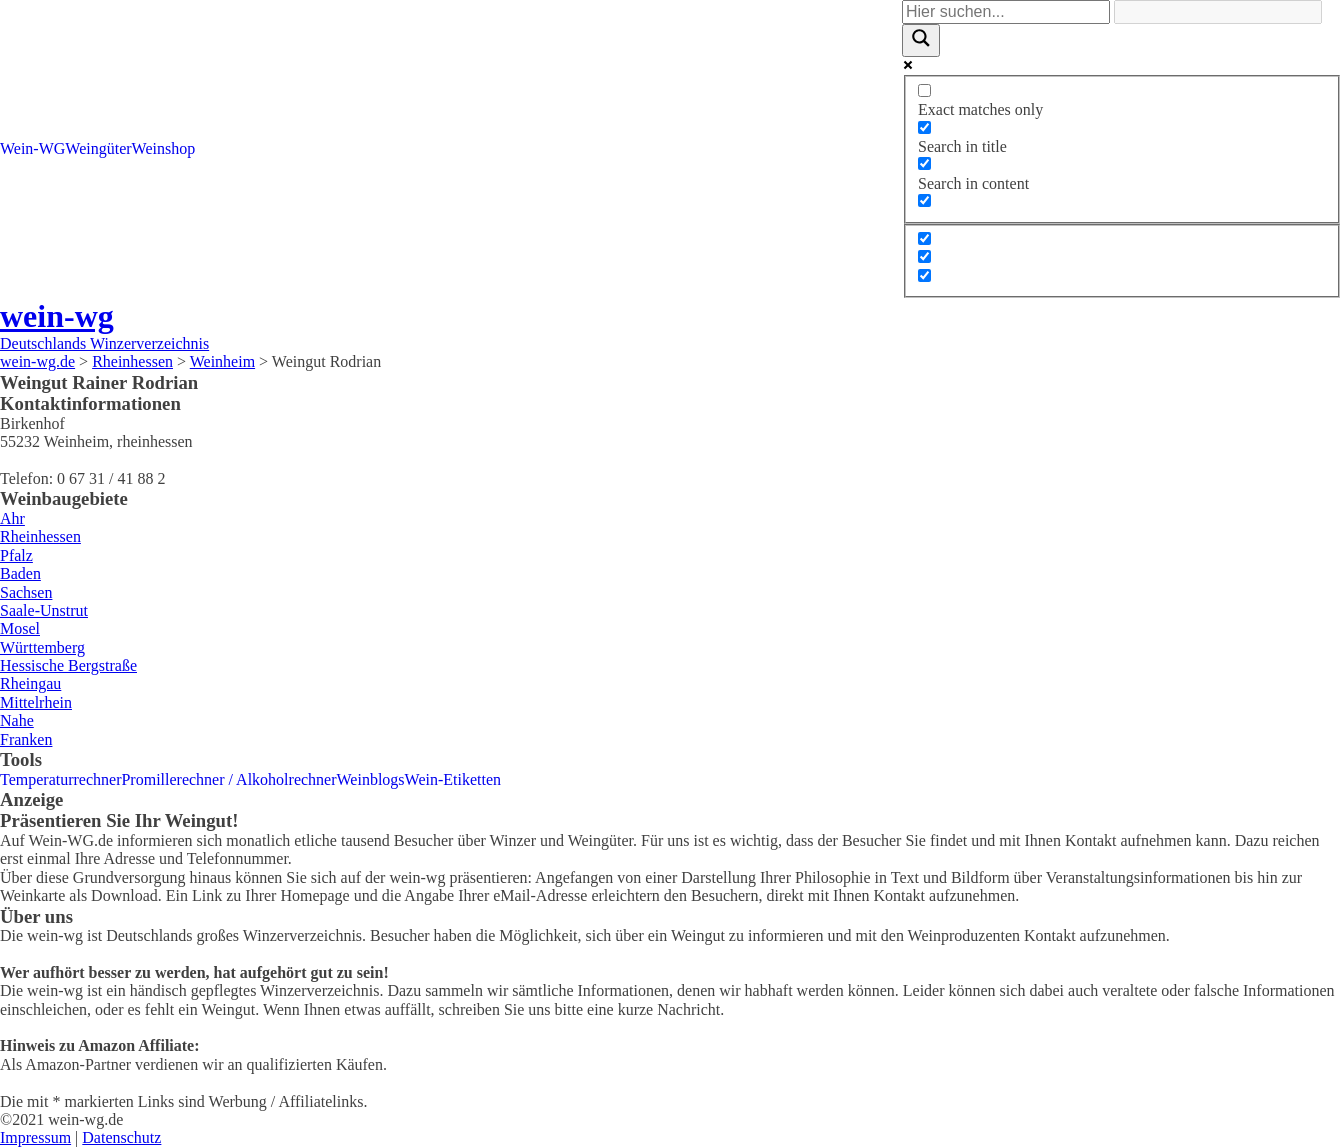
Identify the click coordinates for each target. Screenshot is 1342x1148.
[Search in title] (924, 127)
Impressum (35, 1137)
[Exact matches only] (924, 90)
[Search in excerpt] (924, 200)
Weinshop (164, 148)
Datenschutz (121, 1137)
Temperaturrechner (60, 779)
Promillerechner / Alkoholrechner (228, 779)
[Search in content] (924, 163)
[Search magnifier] (921, 40)
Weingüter (98, 148)
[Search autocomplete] (1218, 12)
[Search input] (1006, 12)
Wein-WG (32, 148)
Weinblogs (371, 779)
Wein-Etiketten (453, 779)
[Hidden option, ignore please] (924, 238)
